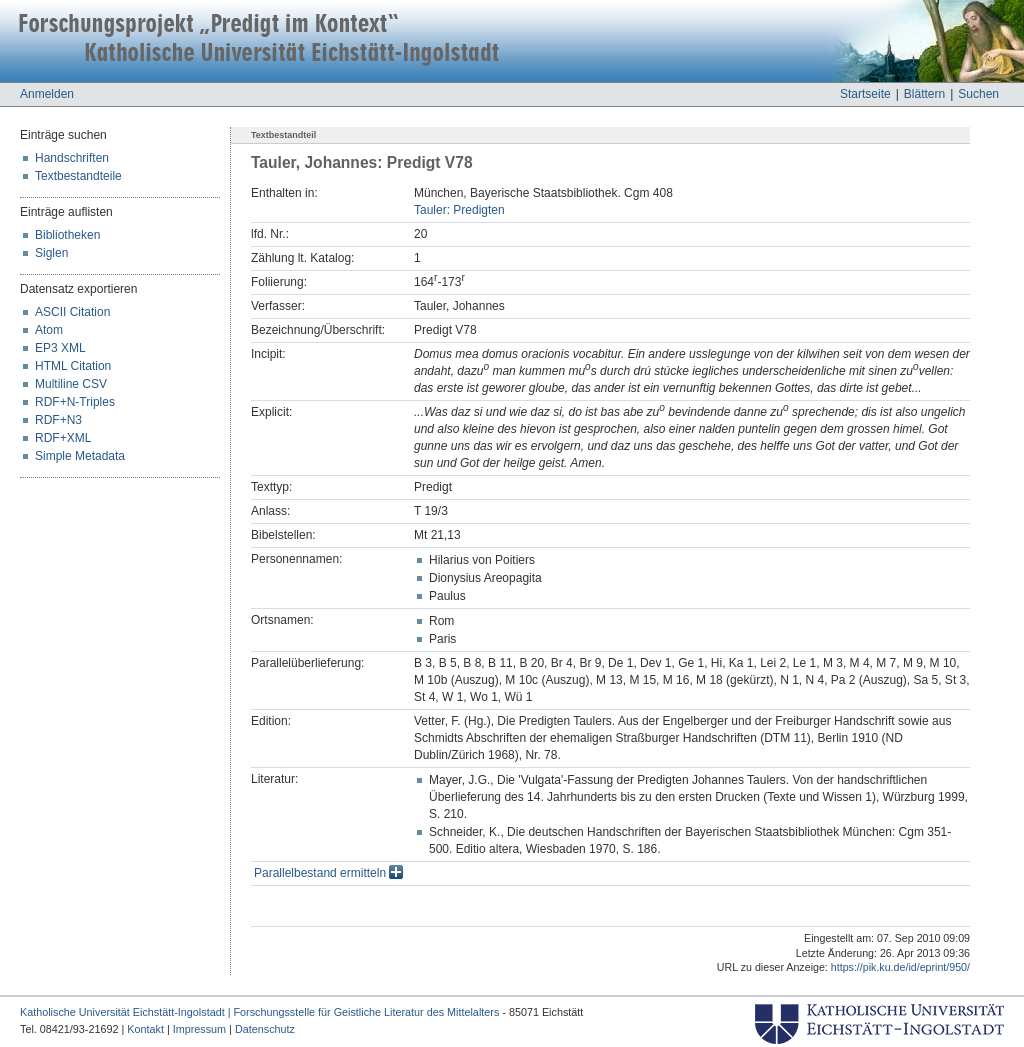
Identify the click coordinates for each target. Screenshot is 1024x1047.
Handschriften (72, 158)
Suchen (978, 94)
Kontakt (145, 1029)
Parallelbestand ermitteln (328, 873)
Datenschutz (265, 1029)
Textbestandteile (78, 176)
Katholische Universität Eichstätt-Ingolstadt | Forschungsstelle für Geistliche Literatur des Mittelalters (259, 1012)
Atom (49, 330)
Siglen (51, 253)
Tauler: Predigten (459, 210)
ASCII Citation (72, 312)
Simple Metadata (80, 456)
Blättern (924, 94)
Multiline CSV (71, 384)
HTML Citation (73, 366)
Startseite (865, 94)
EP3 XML (60, 348)
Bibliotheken (67, 235)
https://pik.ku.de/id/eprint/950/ (900, 967)
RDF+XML (63, 438)
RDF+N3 (58, 420)
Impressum (199, 1029)
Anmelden (47, 94)
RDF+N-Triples (75, 402)
